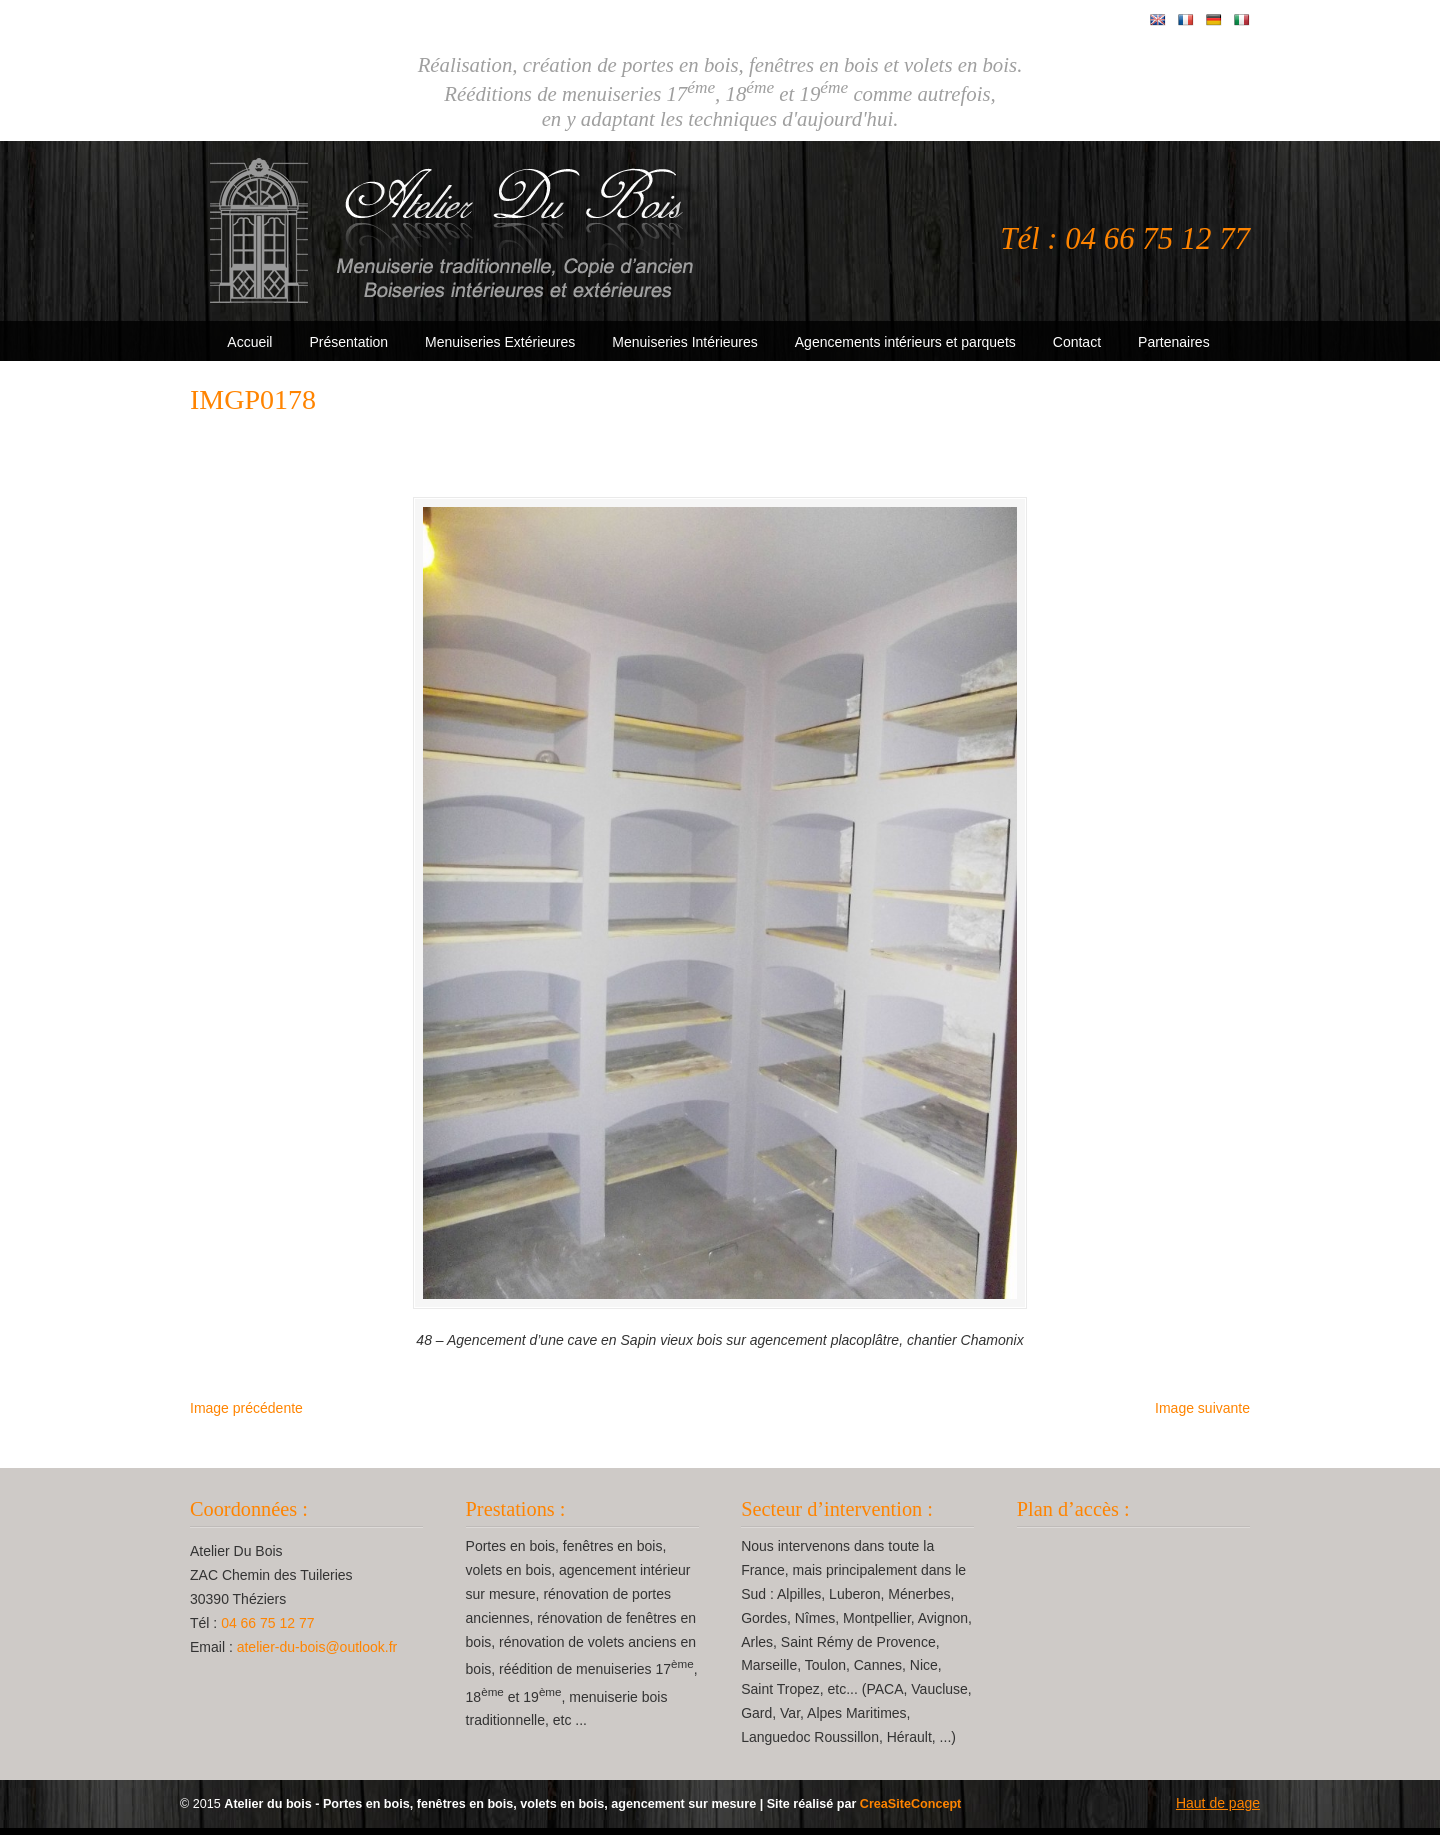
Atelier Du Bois (455, 231)
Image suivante (1202, 1416)
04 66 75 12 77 (267, 1630)
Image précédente (246, 1416)
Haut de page (1218, 1811)
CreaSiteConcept (910, 1812)
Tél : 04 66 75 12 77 (1125, 239)
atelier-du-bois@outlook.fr (317, 1654)
